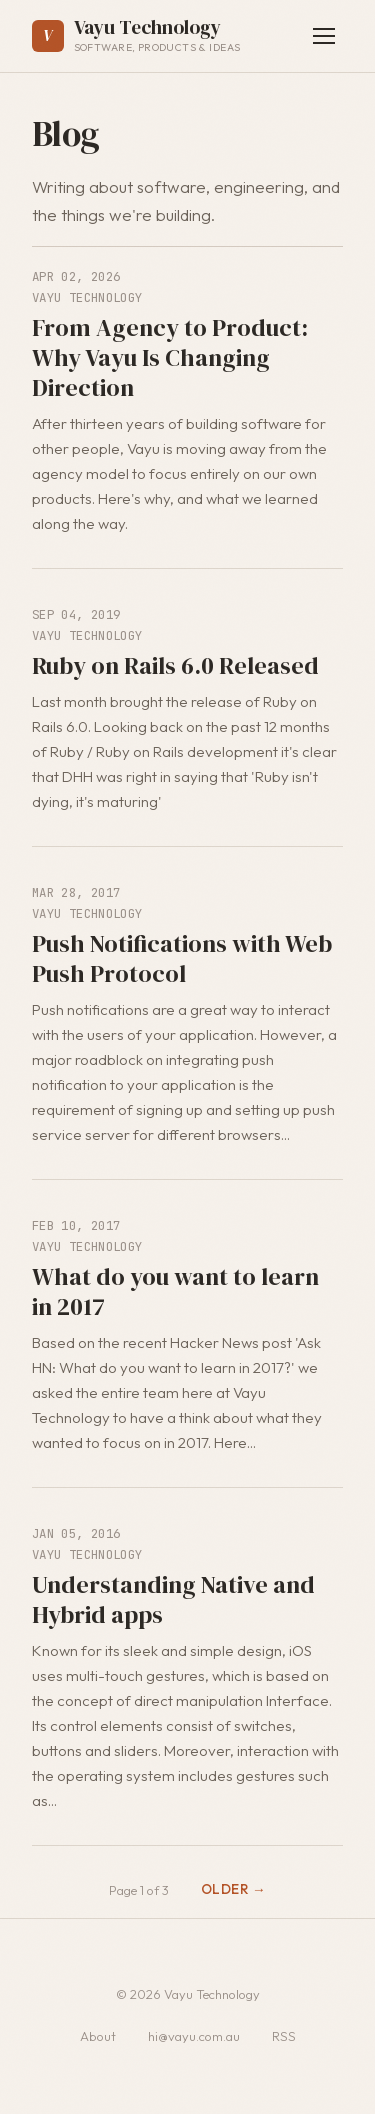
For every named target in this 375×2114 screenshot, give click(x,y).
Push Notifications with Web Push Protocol (182, 958)
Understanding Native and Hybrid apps (173, 1599)
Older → (233, 1889)
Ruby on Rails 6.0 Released (175, 665)
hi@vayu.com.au (194, 2036)
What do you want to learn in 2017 (175, 1291)
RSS (284, 2036)
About (98, 2036)
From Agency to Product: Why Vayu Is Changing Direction (170, 357)
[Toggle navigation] (324, 36)
